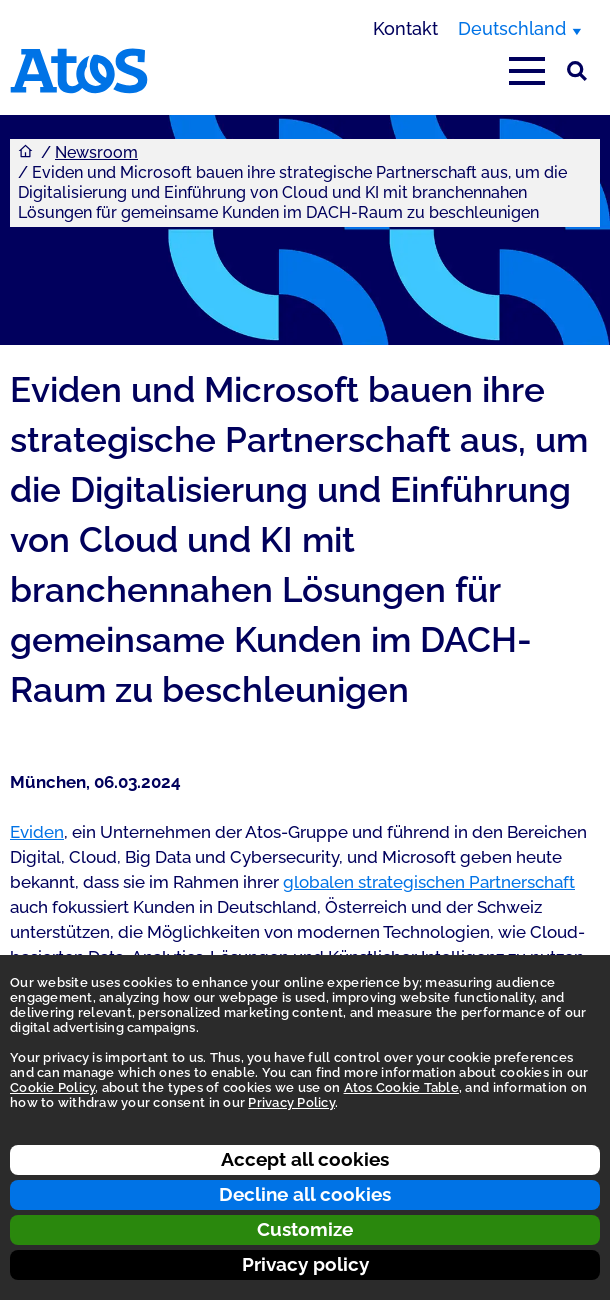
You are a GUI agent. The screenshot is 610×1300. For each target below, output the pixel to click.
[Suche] (577, 71)
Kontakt (405, 28)
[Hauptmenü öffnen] (527, 71)
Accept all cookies (305, 1159)
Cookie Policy (52, 1087)
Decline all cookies (305, 1194)
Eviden (37, 832)
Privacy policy (305, 1264)
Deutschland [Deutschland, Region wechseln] (512, 28)
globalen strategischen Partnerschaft (429, 882)
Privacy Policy (291, 1102)
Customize (305, 1229)
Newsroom (96, 152)
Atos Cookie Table (401, 1087)
